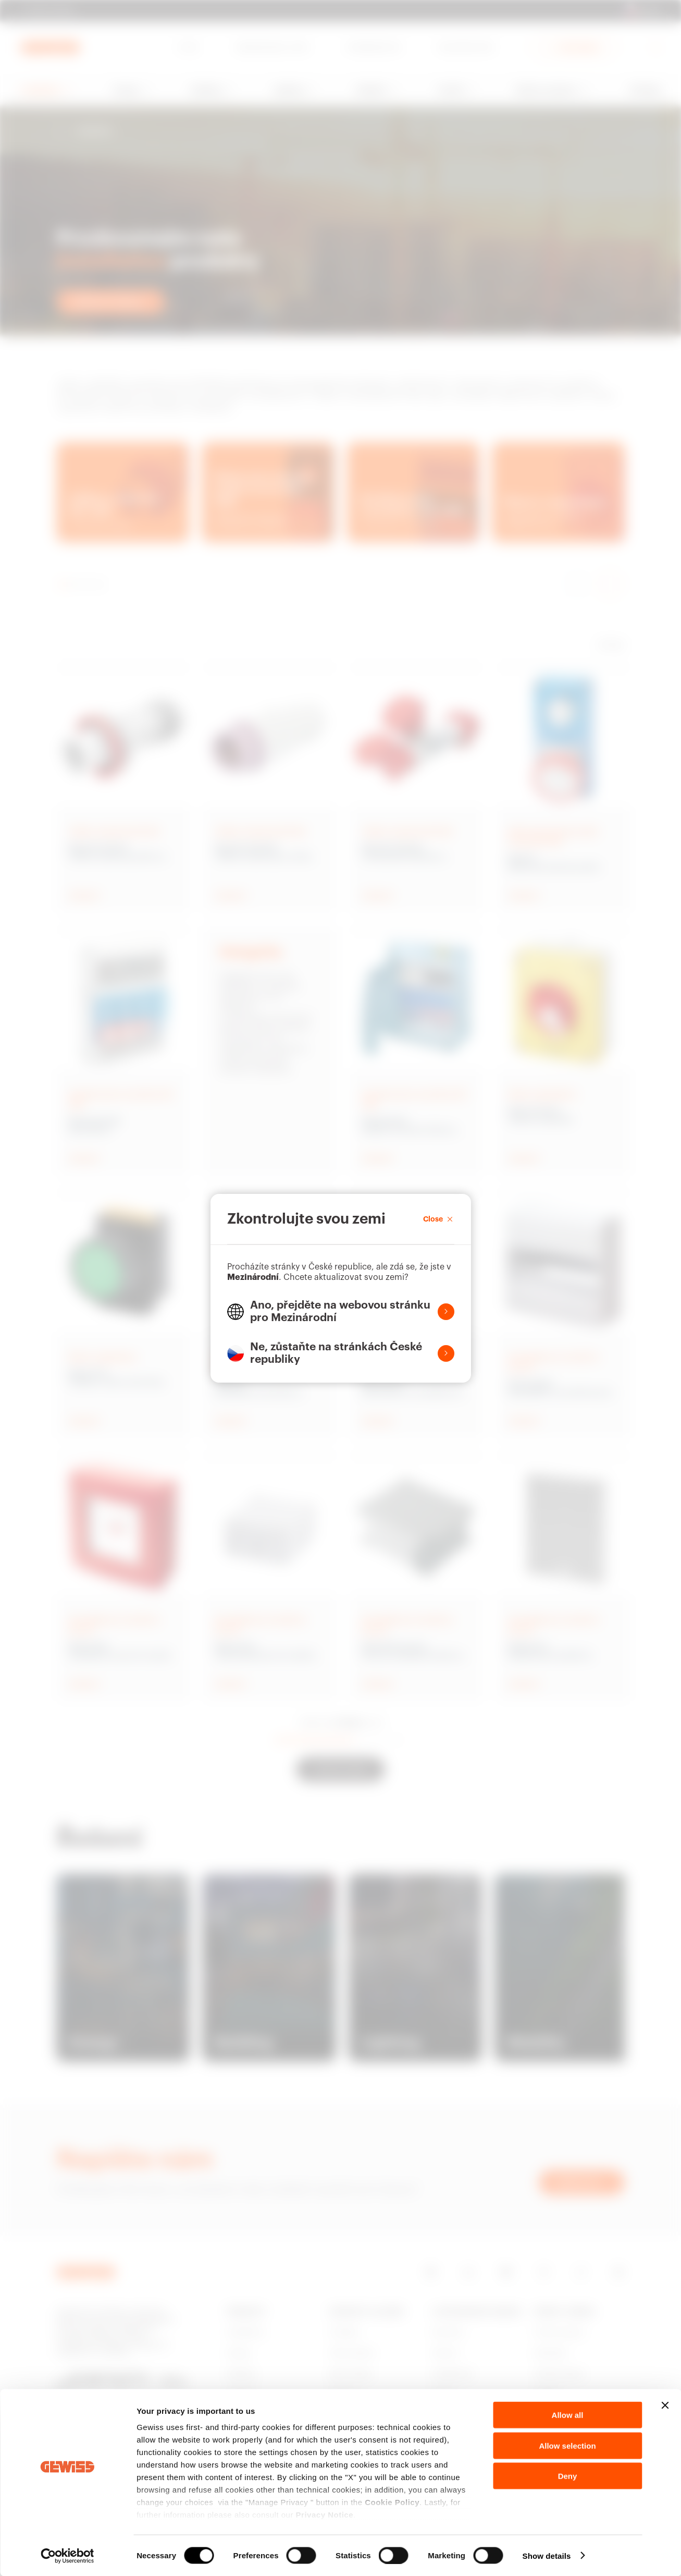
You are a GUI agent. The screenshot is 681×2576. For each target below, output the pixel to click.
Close (438, 1219)
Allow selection (567, 2445)
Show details (547, 2555)
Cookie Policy (392, 2502)
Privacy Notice (324, 2514)
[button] (340, 1311)
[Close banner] (664, 2405)
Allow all (568, 2415)
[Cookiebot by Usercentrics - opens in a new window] (67, 2555)
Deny (567, 2476)
